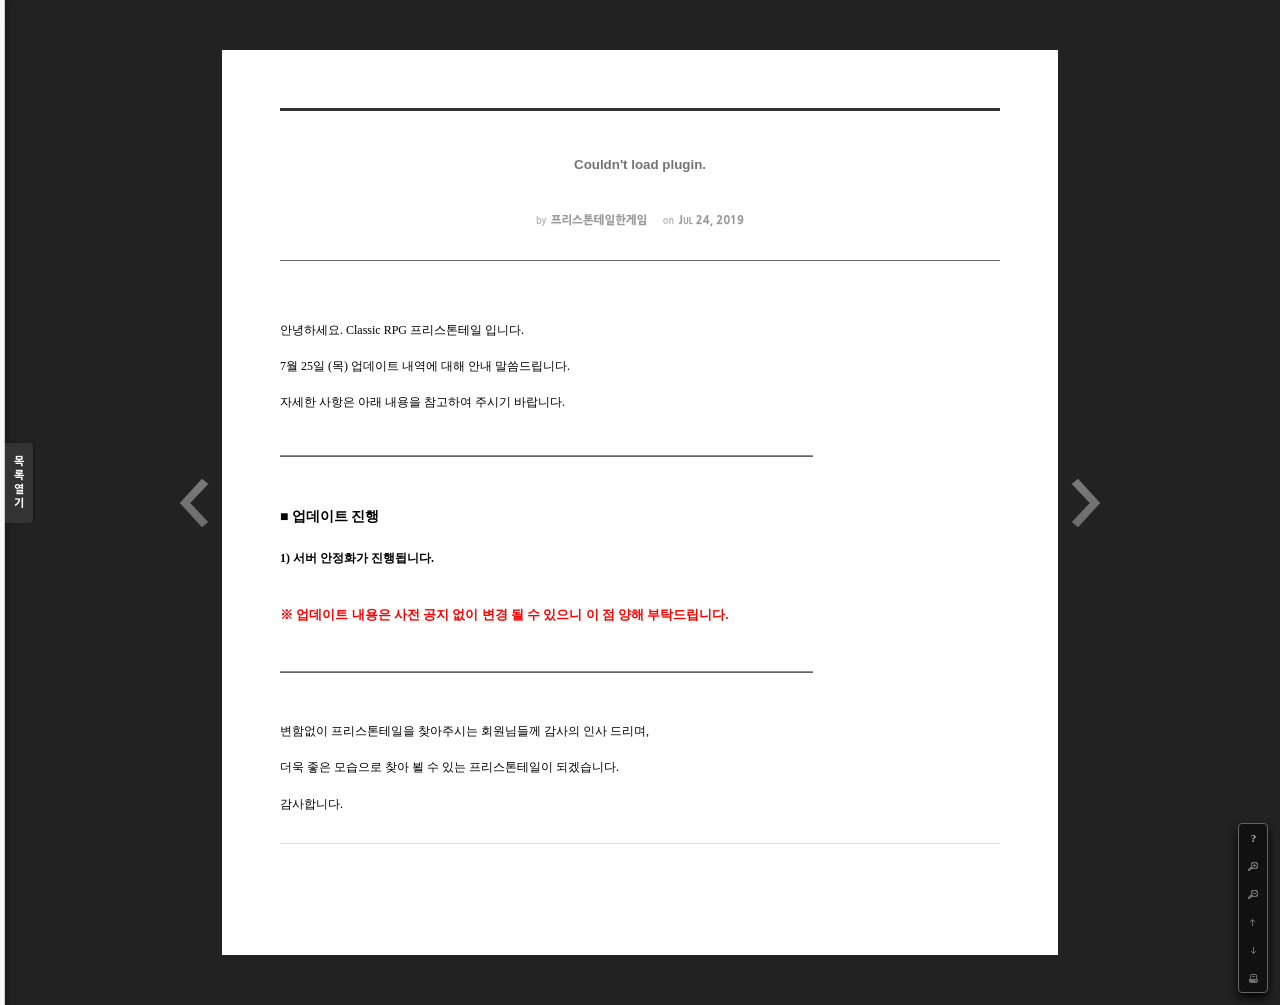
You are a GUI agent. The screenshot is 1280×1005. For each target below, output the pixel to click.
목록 (19, 483)
